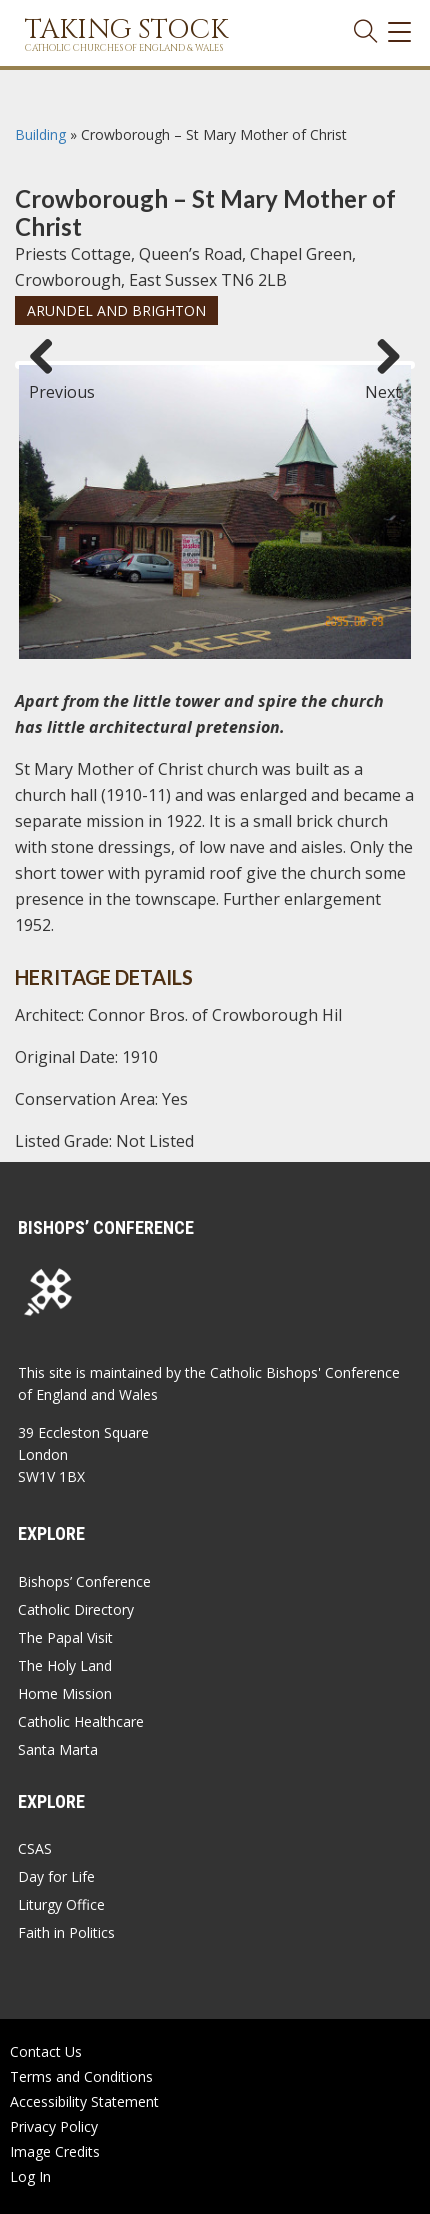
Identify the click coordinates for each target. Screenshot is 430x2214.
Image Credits (55, 2151)
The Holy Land (65, 1665)
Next (383, 383)
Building (40, 134)
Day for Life (56, 1876)
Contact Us (46, 2051)
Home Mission (65, 1693)
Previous (49, 383)
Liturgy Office (61, 1904)
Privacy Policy (54, 2126)
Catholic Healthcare (81, 1721)
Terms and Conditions (81, 2076)
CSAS (35, 1848)
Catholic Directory (76, 1609)
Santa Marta (58, 1749)
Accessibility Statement (84, 2101)
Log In (30, 2176)
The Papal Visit (65, 1637)
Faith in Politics (66, 1932)
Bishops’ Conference (84, 1581)
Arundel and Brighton (116, 310)
